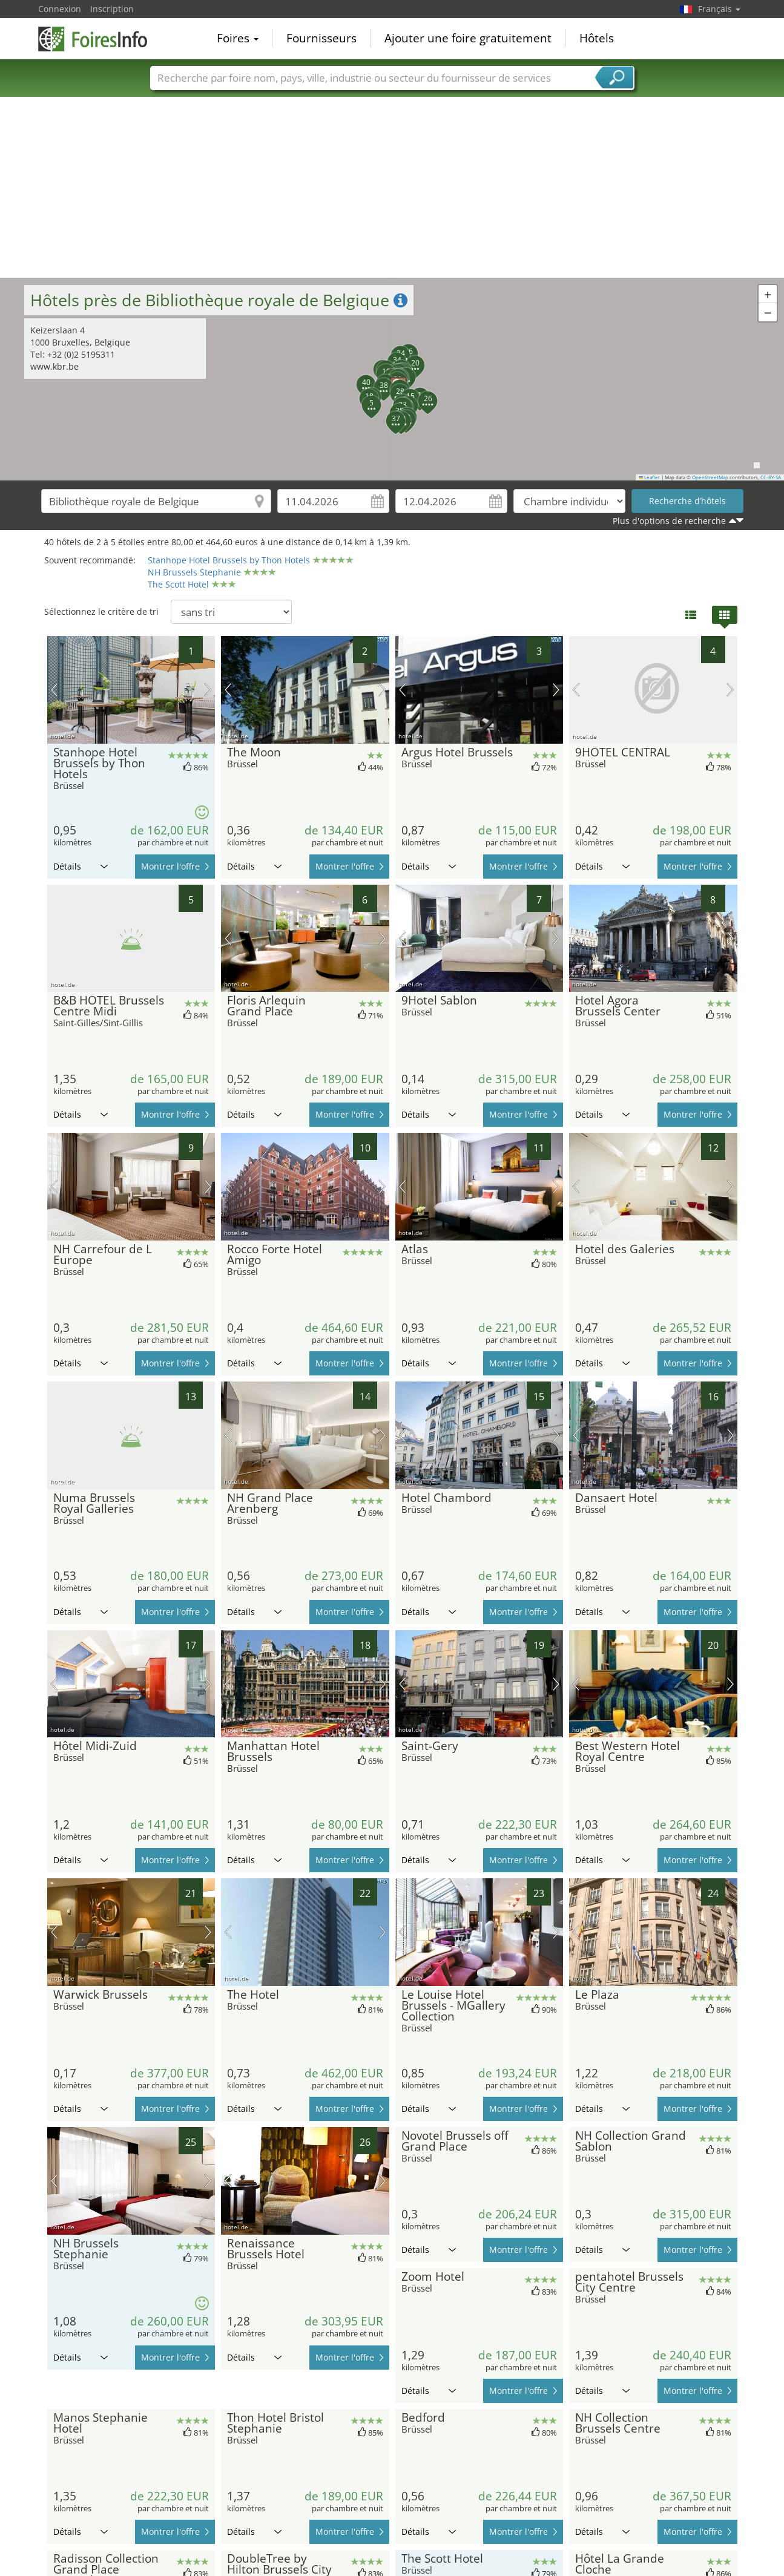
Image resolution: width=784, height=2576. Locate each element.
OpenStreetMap (710, 477)
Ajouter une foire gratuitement (468, 39)
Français (719, 9)
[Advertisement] (392, 187)
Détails (80, 866)
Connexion (59, 9)
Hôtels (596, 39)
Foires (238, 39)
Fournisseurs (321, 39)
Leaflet (649, 477)
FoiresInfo (98, 37)
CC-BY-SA (770, 477)
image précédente (54, 690)
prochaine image (208, 690)
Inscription (112, 9)
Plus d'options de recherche (669, 520)
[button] (364, 398)
